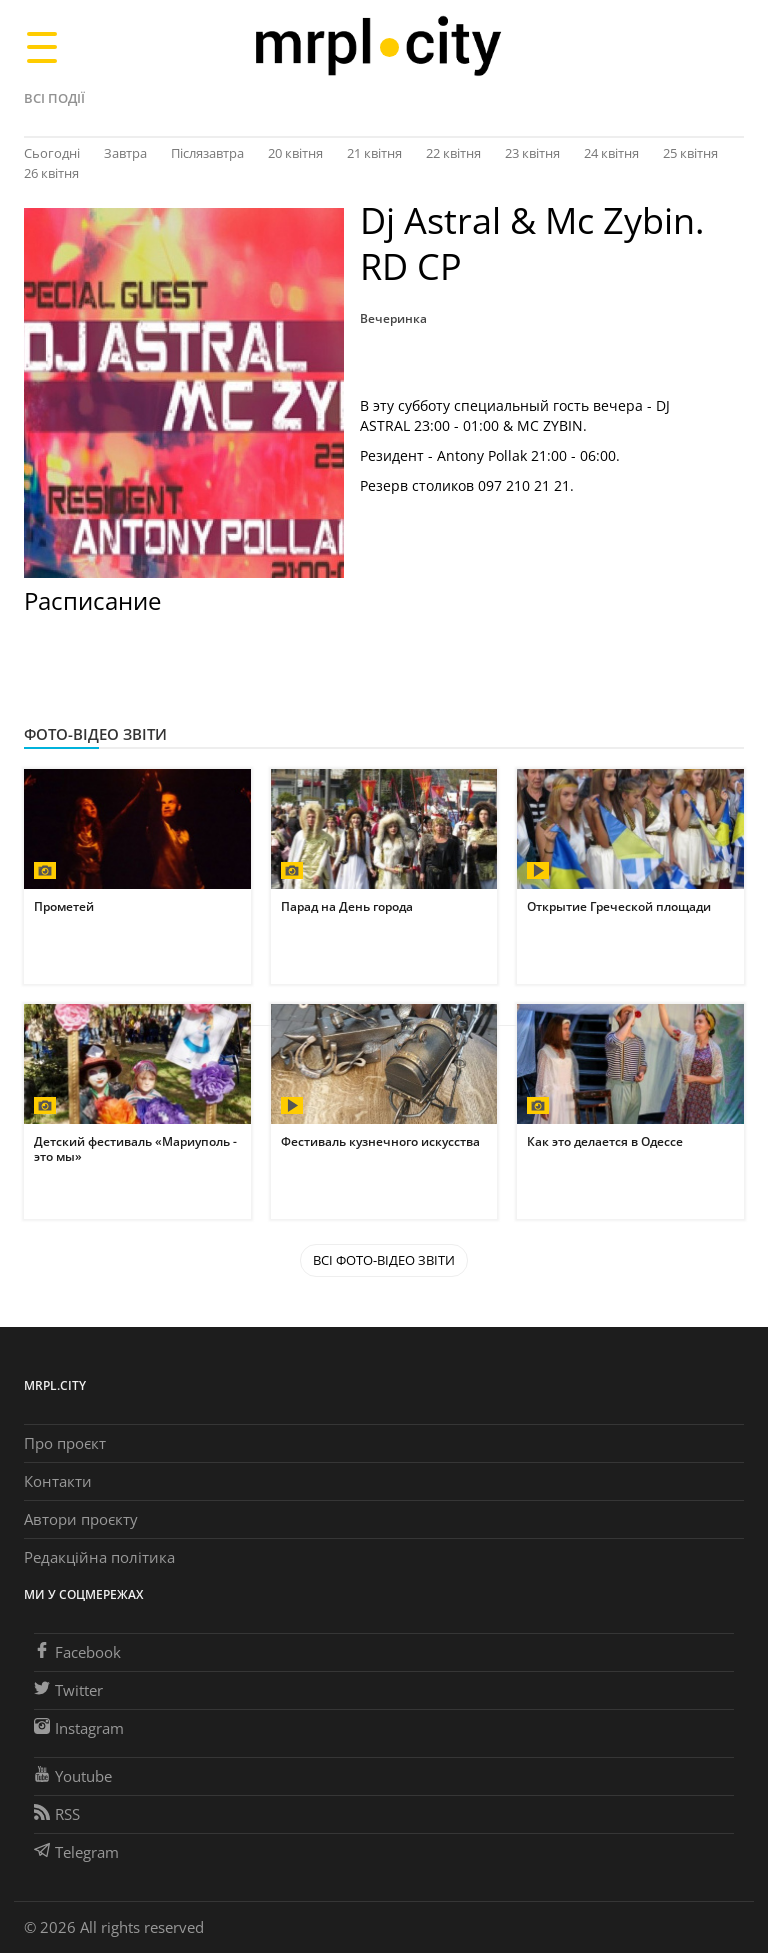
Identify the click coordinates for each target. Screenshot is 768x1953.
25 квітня (690, 153)
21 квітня (374, 153)
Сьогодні (52, 153)
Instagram (79, 1728)
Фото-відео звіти (95, 734)
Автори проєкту (81, 1519)
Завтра (125, 153)
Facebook (77, 1652)
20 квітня (295, 153)
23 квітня (532, 153)
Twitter (68, 1690)
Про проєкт (65, 1443)
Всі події (54, 98)
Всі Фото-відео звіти (384, 1260)
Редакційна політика (99, 1557)
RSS (57, 1814)
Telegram (76, 1852)
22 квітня (453, 153)
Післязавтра (207, 153)
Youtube (73, 1776)
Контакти (58, 1481)
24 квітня (611, 153)
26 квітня (51, 173)
